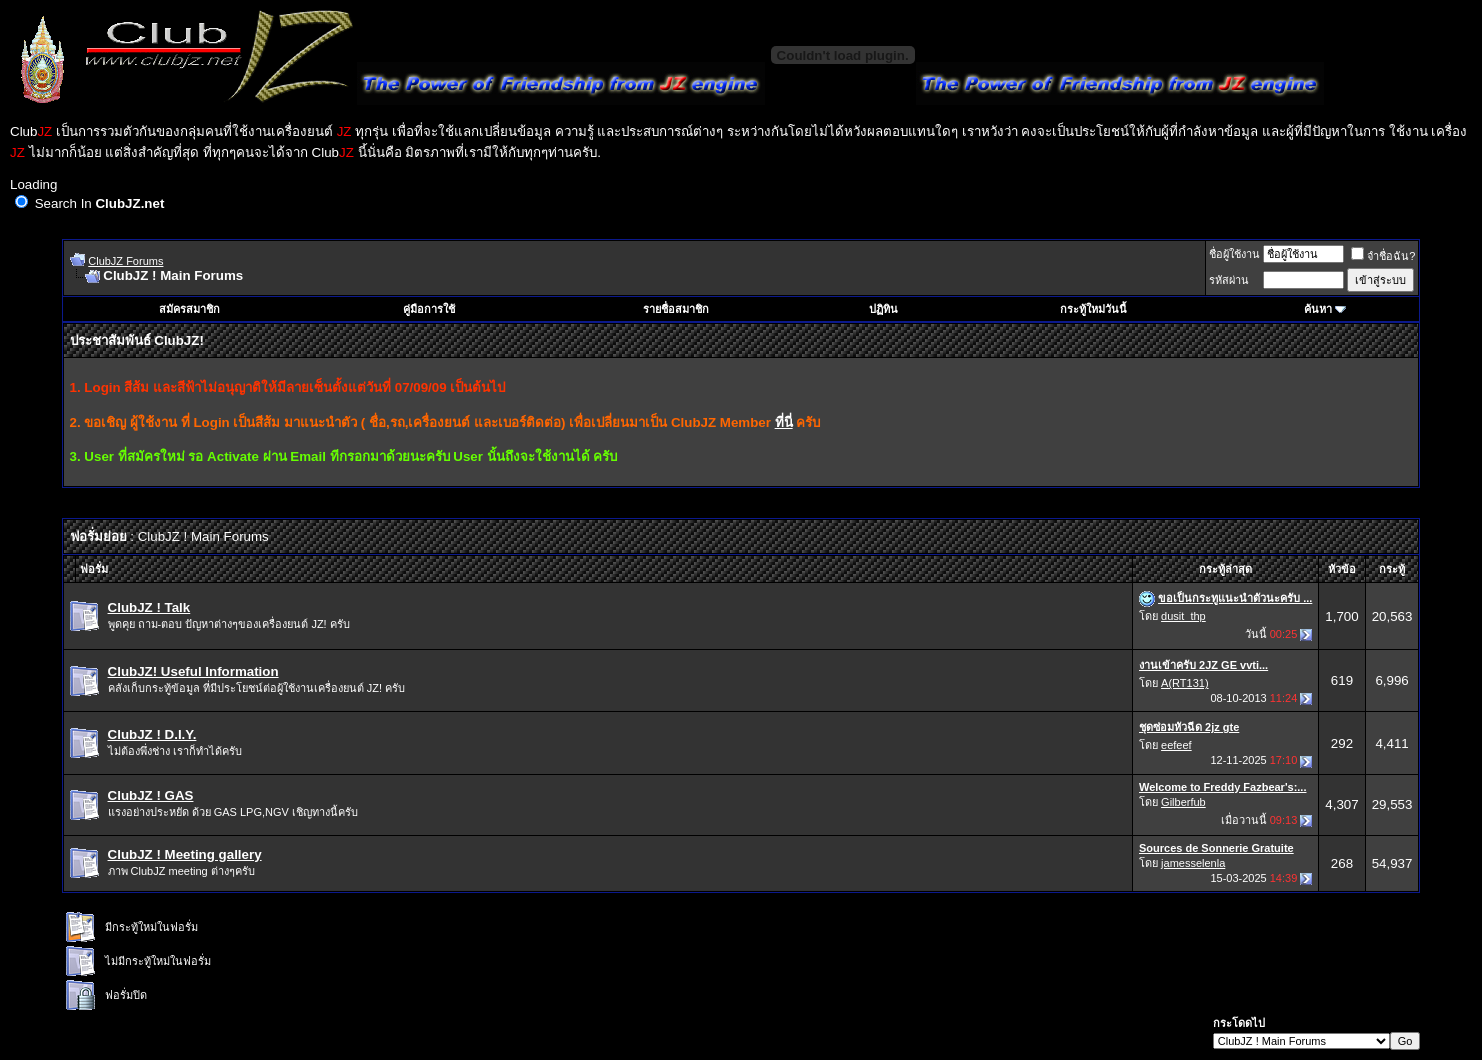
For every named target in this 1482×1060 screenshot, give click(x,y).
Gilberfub (1183, 802)
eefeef (1176, 745)
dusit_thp (1183, 616)
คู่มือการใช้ (429, 309)
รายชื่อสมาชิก (676, 309)
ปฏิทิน (883, 309)
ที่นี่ (784, 422)
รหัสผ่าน (1229, 280)
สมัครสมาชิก (189, 309)
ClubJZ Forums (125, 261)
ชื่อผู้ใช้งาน (1234, 254)
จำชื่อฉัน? (1383, 256)
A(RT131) (1184, 683)
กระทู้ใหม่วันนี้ (1093, 309)
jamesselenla (1193, 863)
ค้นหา (1318, 309)
